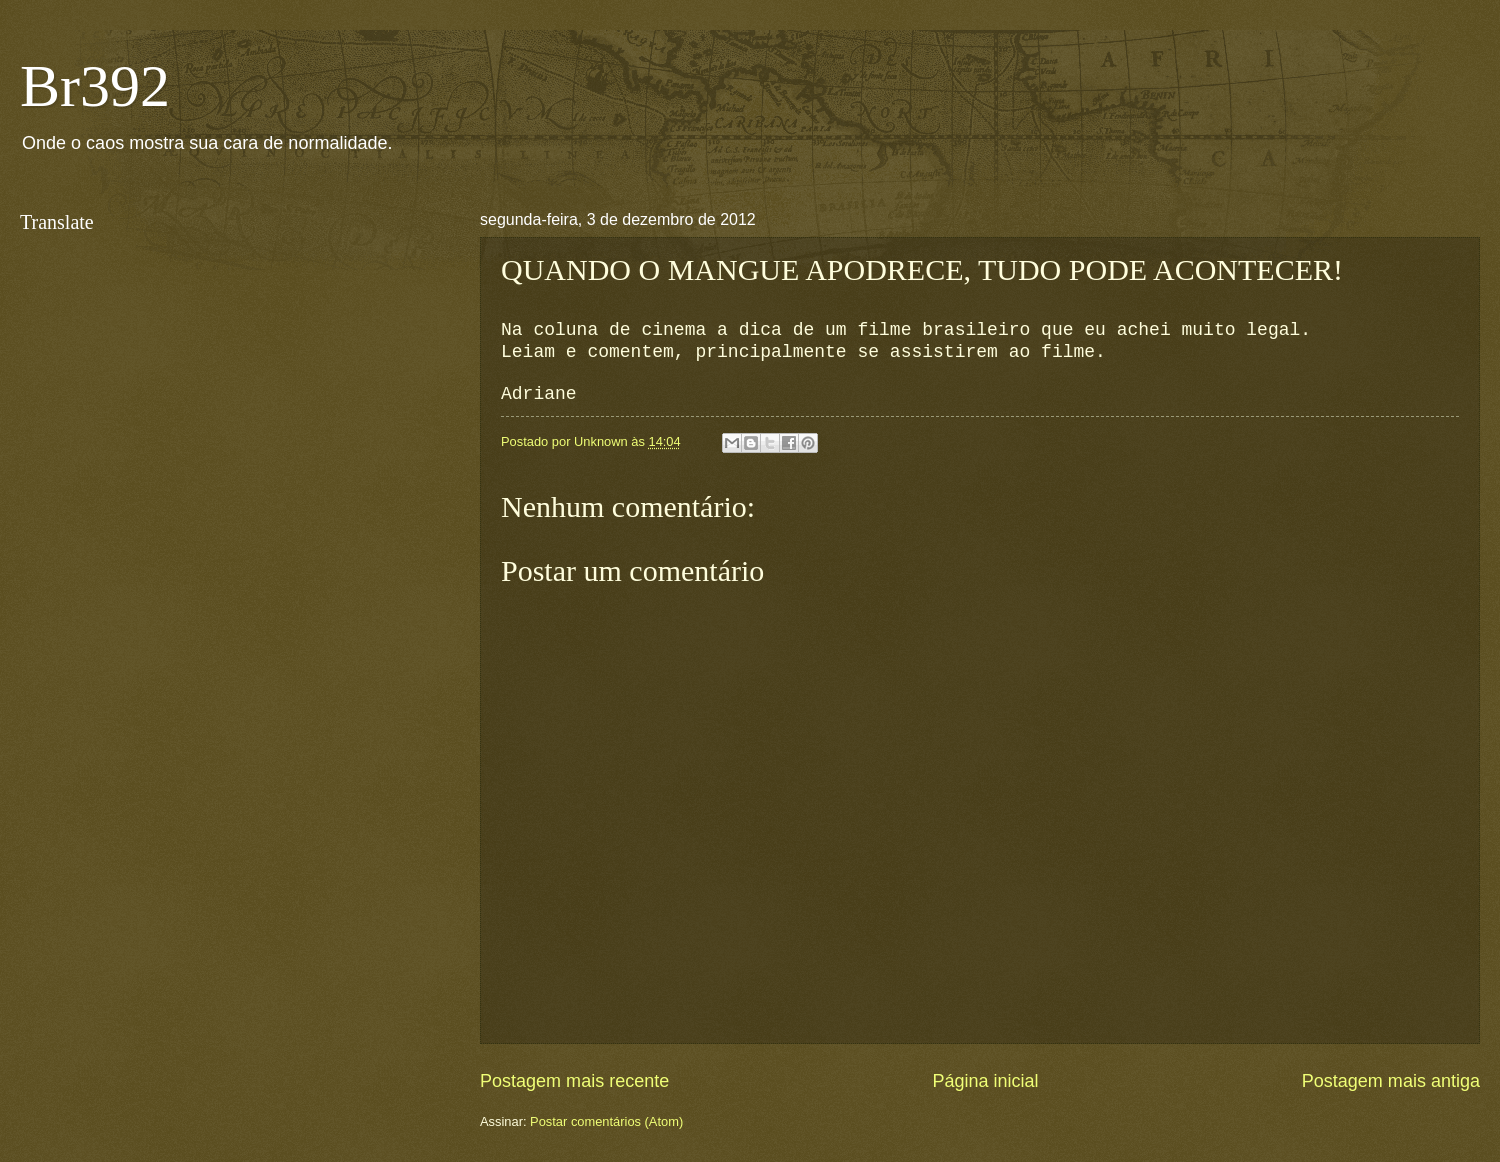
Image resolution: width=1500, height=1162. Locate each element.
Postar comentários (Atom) (606, 1121)
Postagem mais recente (574, 1081)
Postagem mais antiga (1391, 1081)
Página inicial (985, 1081)
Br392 (95, 86)
